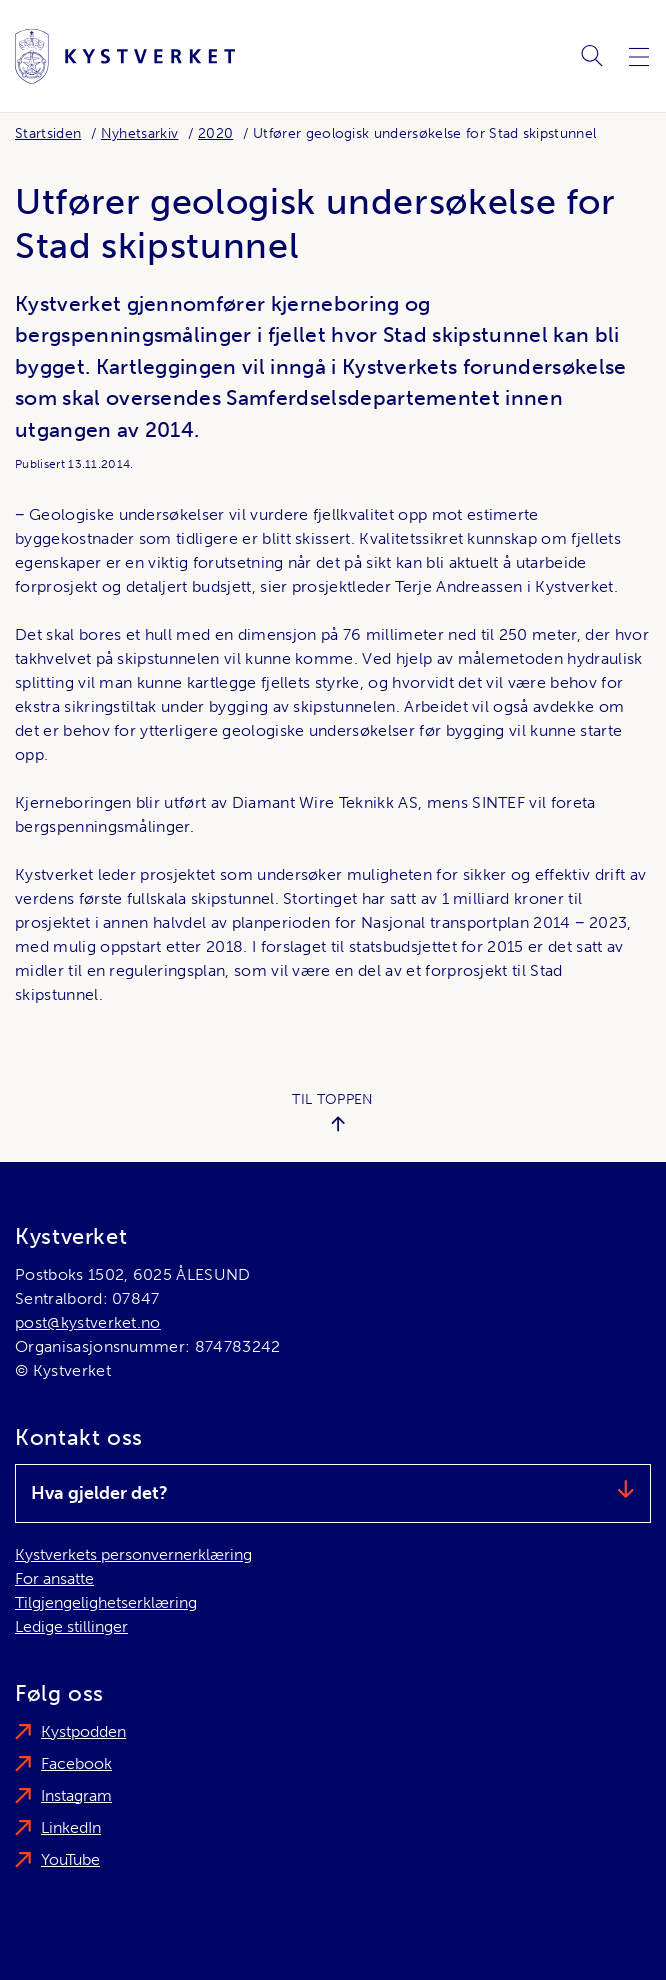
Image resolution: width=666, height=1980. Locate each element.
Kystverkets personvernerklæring (133, 1554)
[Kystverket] (125, 56)
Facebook (76, 1763)
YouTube (70, 1859)
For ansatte (54, 1578)
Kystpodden (83, 1731)
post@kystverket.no (88, 1322)
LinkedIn (71, 1827)
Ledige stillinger (71, 1626)
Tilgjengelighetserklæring (106, 1602)
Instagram (76, 1795)
